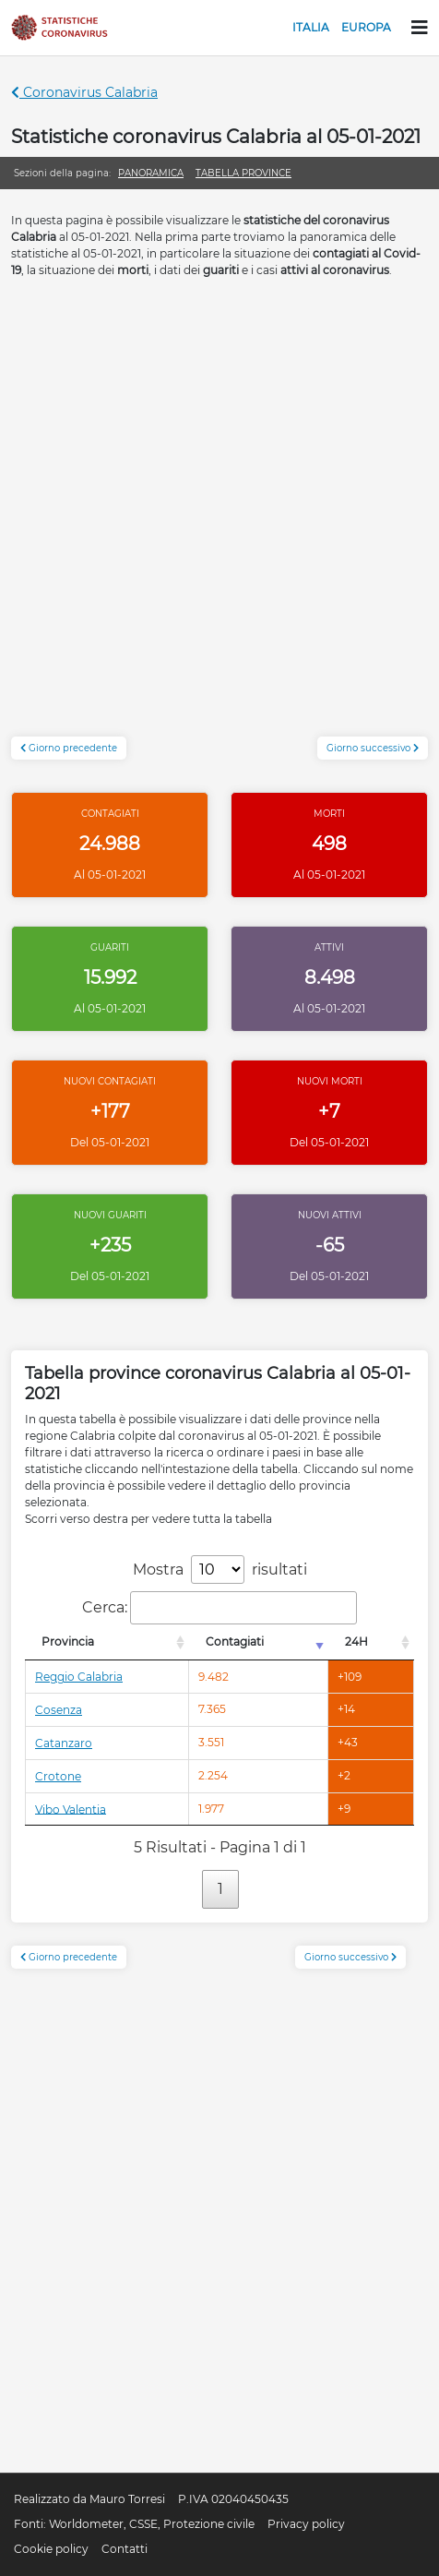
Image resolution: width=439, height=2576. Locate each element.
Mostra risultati (220, 1569)
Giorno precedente (68, 748)
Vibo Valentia (70, 1808)
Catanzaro (63, 1743)
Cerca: (219, 1607)
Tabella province (243, 173)
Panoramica (151, 173)
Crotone (58, 1776)
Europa (366, 27)
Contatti (124, 2549)
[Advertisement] (219, 517)
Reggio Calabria (79, 1676)
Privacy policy (306, 2524)
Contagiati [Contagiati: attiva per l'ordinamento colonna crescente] (235, 1641)
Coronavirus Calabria (84, 92)
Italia (310, 27)
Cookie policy (51, 2549)
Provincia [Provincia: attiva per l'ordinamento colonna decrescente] (68, 1641)
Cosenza (58, 1710)
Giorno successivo (372, 748)
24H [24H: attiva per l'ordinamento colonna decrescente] (356, 1641)
